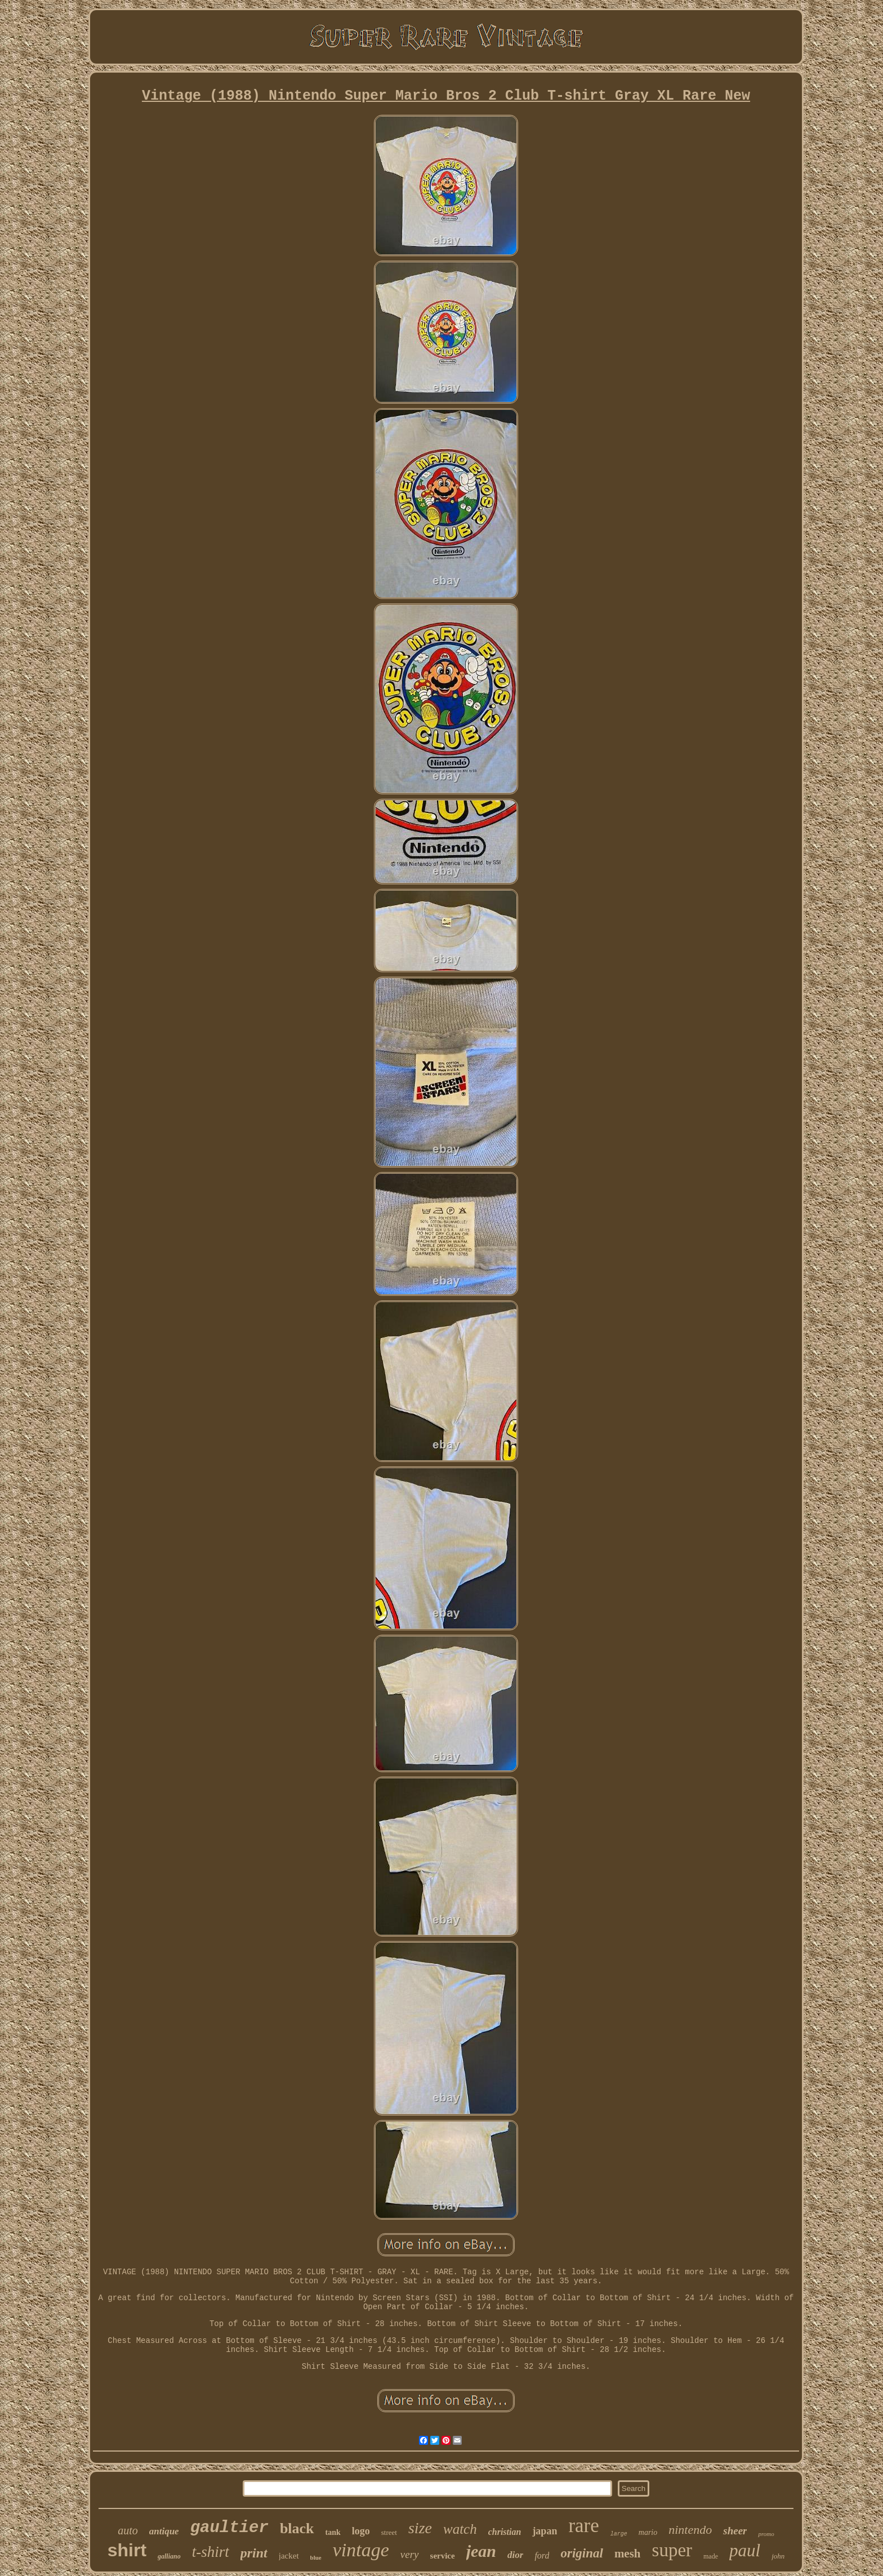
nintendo (690, 2530)
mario (648, 2532)
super (672, 2550)
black (297, 2528)
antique (164, 2531)
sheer (735, 2531)
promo (766, 2533)
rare (583, 2526)
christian (504, 2532)
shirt (127, 2550)
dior (515, 2555)
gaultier (229, 2528)
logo (361, 2531)
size (420, 2528)
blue (316, 2557)
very (409, 2554)
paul (744, 2550)
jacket (289, 2555)
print (253, 2553)
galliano (169, 2556)
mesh (627, 2553)
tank (333, 2532)
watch (460, 2529)
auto (128, 2530)
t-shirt (210, 2551)
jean (481, 2551)
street (389, 2532)
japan (544, 2531)
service (442, 2555)
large (618, 2534)
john (777, 2556)
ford (541, 2555)
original (581, 2553)
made (710, 2556)
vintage (361, 2549)
